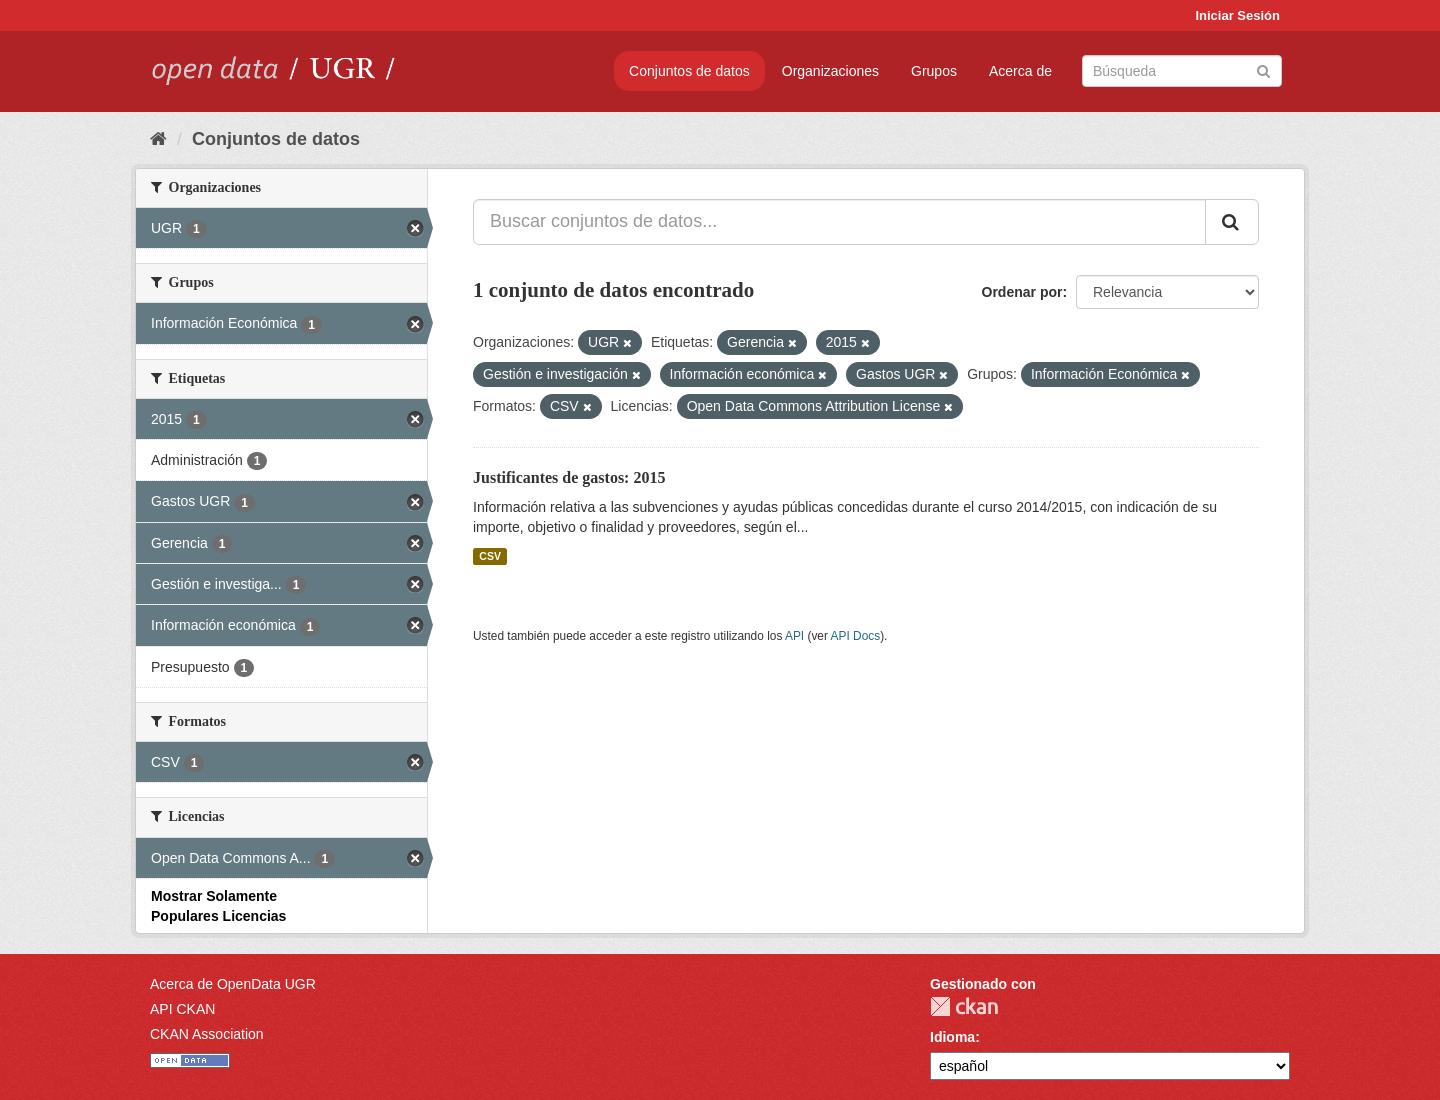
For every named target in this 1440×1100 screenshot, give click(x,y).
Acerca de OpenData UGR (233, 984)
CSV (490, 556)
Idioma (952, 1037)
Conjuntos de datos (689, 71)
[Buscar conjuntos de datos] (1182, 71)
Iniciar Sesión (1237, 15)
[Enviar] (1263, 69)
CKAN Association (207, 1034)
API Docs (856, 636)
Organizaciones (830, 71)
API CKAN (182, 1009)
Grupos (934, 71)
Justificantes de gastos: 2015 (569, 477)
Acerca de (1020, 71)
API (794, 636)
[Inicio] (158, 139)
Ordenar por (1022, 292)
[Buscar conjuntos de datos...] (839, 222)
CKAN (964, 1006)
